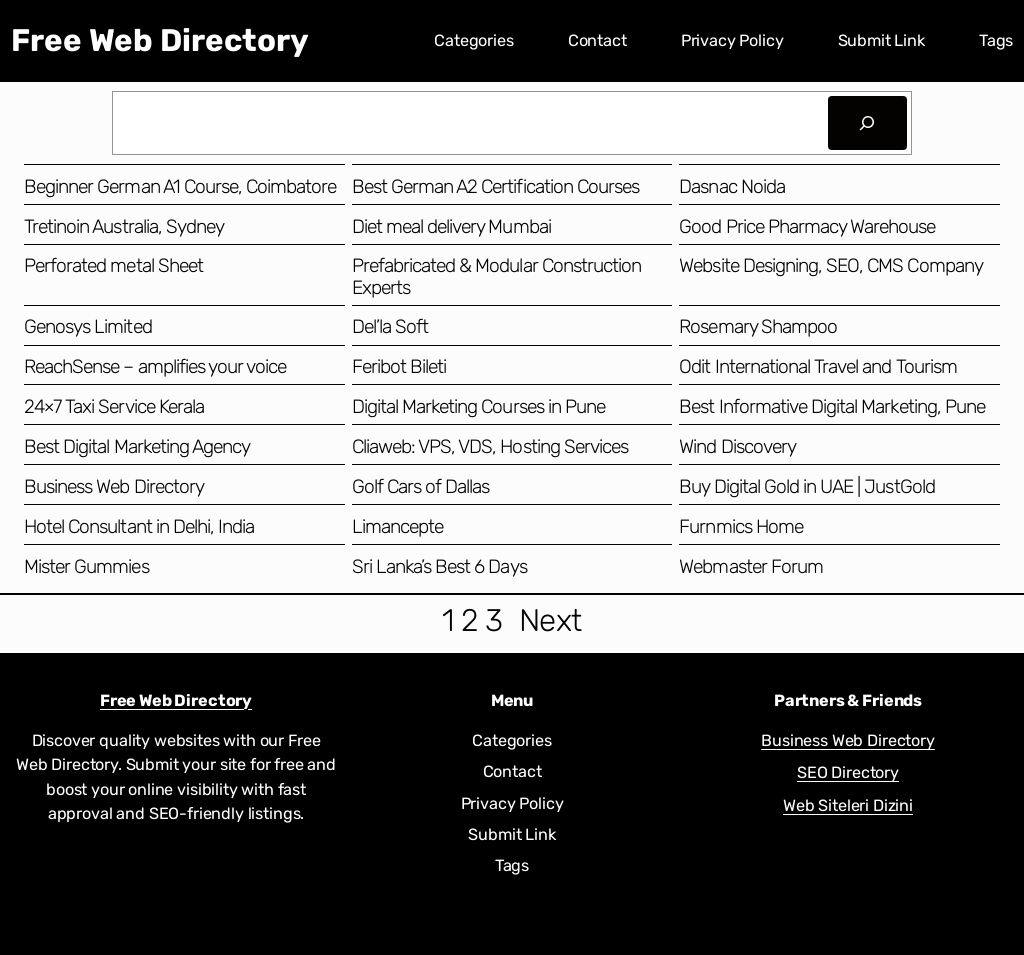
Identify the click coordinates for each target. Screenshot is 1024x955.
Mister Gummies (86, 566)
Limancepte (397, 526)
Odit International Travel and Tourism (817, 366)
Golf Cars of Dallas (421, 486)
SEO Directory (848, 772)
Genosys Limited (88, 326)
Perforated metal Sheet (113, 265)
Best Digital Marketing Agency (137, 446)
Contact (597, 40)
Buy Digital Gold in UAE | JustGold (806, 486)
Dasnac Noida (731, 186)
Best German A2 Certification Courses (495, 186)
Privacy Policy (732, 40)
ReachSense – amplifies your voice (155, 366)
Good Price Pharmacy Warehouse (807, 226)
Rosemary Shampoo (758, 326)
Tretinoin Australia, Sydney (124, 226)
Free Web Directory (160, 40)
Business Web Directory (114, 486)
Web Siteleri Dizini (848, 805)
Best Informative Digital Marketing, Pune (832, 406)
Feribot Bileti (399, 366)
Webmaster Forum (751, 566)
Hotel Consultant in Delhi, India (139, 526)
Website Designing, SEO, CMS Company (830, 265)
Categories (473, 40)
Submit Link (881, 40)
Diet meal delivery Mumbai (451, 226)
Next (550, 620)
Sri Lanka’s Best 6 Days (439, 566)
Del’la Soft (390, 326)
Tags (996, 40)
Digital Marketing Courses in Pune (478, 406)
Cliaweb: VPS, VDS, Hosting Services (490, 446)
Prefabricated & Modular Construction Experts (496, 276)
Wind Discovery (737, 446)
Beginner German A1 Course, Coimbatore (180, 186)
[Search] (867, 123)
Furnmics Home (741, 526)
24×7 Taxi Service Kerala (114, 406)
